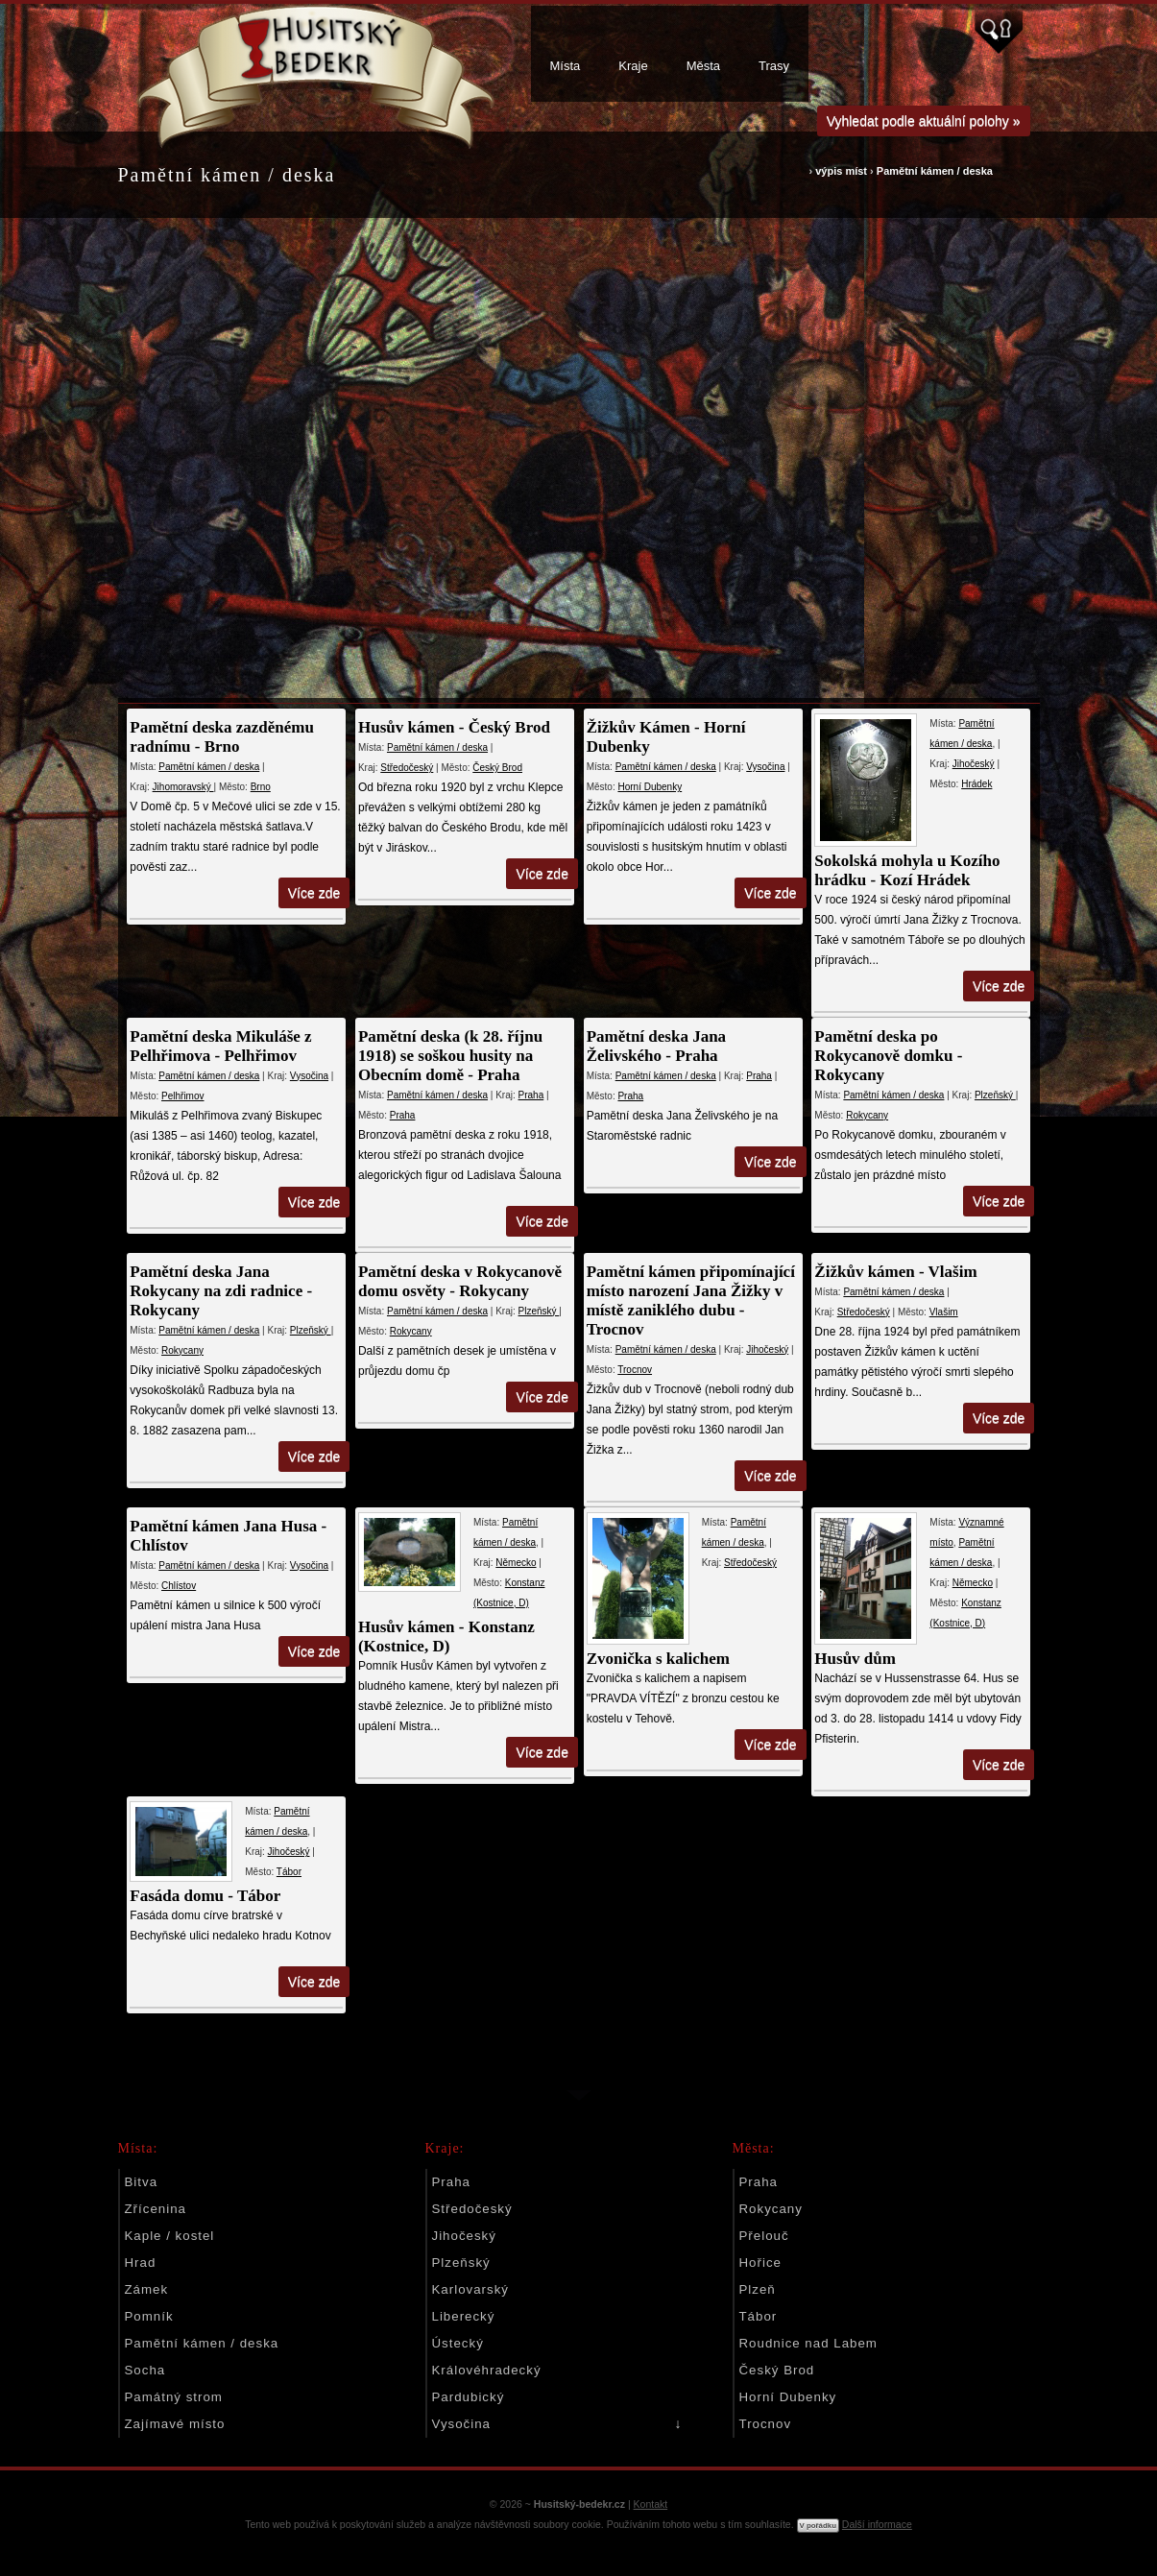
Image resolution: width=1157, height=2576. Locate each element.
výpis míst (841, 171)
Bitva (141, 2182)
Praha (529, 1095)
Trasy (774, 66)
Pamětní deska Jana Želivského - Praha (653, 1046)
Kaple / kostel (170, 2235)
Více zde (314, 893)
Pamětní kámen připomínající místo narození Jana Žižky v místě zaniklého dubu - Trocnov (688, 1300)
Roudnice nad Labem (808, 2343)
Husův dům (851, 1658)
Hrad (141, 2262)
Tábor (289, 1871)
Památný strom (174, 2397)
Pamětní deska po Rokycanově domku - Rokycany (884, 1055)
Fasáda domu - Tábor (206, 1896)
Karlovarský (470, 2289)
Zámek (147, 2289)
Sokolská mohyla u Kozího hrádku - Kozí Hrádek (903, 870)
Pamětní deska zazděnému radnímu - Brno (223, 737)
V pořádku (818, 2525)
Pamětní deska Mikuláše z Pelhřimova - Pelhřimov (221, 1046)
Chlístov (178, 1585)
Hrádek (971, 784)
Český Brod (496, 767)
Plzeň (757, 2289)
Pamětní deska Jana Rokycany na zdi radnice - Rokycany (222, 1291)
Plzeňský (990, 1095)
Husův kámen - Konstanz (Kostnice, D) (445, 1636)
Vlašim (939, 1312)
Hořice (760, 2262)
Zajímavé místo (175, 2424)
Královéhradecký (487, 2370)
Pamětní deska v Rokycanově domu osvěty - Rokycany (459, 1281)
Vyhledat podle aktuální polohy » (924, 121)
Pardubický (468, 2397)
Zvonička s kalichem (655, 1658)
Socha (145, 2370)
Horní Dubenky (647, 787)
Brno (261, 787)
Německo (514, 1562)
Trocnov (632, 1369)
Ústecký (458, 2343)
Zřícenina (155, 2209)
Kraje (632, 66)
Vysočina (762, 766)
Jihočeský (969, 763)
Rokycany (862, 1115)
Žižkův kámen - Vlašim (891, 1272)
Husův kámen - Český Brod (453, 727)
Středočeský (405, 767)
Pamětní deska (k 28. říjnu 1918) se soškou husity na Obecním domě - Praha (449, 1055)
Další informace (877, 2524)
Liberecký (463, 2316)
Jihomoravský (183, 787)
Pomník (149, 2316)
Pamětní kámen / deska (935, 171)
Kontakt (651, 2504)
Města (703, 66)
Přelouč (764, 2235)
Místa (565, 66)
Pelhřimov (182, 1096)
